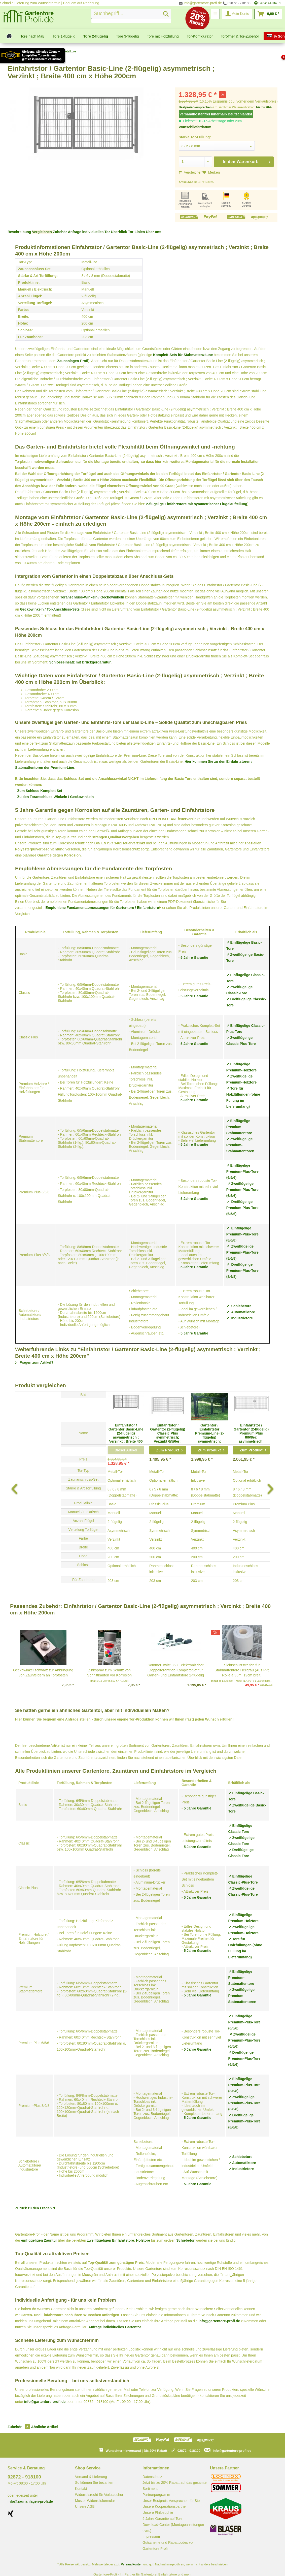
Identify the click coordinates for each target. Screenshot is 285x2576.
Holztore (143, 2240)
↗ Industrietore (239, 1318)
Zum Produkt (169, 1449)
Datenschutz (152, 2477)
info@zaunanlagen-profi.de (30, 2501)
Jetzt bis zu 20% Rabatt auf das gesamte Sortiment (174, 2485)
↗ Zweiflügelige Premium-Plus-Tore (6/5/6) (242, 1190)
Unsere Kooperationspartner (164, 2506)
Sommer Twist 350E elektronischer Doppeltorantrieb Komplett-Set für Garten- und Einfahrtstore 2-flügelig (175, 1670)
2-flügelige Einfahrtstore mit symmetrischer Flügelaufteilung (196, 504)
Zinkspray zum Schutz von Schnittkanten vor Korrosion (109, 1672)
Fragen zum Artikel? (34, 1362)
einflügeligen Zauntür (38, 2240)
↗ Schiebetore (239, 1306)
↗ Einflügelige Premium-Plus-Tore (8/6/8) (242, 1234)
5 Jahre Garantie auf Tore (162, 2519)
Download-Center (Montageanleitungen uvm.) (173, 2528)
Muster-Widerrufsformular (95, 2501)
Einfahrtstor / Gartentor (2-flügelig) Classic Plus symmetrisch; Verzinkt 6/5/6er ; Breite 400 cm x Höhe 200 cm (168, 1433)
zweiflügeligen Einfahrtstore (110, 2240)
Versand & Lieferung (91, 2477)
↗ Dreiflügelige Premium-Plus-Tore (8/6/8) (242, 1270)
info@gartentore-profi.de (219, 2321)
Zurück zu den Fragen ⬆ (35, 2208)
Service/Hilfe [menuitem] (266, 3)
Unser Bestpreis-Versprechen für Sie (171, 2501)
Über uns (153, 232)
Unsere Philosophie (157, 2512)
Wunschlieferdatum (195, 127)
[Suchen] (166, 14)
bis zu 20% (263, 107)
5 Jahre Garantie (194, 958)
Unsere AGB (85, 2506)
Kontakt (81, 2489)
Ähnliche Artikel (44, 2427)
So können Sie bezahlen (94, 2482)
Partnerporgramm (156, 2495)
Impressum (151, 2536)
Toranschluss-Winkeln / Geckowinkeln (92, 597)
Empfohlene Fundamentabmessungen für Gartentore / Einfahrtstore (102, 908)
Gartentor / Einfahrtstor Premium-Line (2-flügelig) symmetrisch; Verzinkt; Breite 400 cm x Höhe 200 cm (209, 1433)
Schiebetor (185, 2240)
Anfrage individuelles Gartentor (114, 2327)
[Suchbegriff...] (131, 14)
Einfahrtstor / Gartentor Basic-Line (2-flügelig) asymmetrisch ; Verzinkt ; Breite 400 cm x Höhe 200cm (126, 1433)
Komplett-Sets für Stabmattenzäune (183, 355)
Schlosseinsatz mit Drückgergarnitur (80, 662)
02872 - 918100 (237, 3)
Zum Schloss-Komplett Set (39, 791)
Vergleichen (190, 172)
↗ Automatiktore (240, 1312)
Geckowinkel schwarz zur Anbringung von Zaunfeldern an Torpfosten (43, 1672)
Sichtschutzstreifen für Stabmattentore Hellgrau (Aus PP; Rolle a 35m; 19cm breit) (242, 1670)
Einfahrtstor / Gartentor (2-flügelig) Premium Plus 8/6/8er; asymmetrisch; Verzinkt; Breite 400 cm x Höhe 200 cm (251, 1433)
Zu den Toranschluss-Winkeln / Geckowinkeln (55, 797)
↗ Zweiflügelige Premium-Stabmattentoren (240, 1145)
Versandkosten (131, 2564)
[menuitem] (131, 16)
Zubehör (60, 232)
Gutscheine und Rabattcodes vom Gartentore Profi (169, 2545)
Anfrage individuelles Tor (89, 232)
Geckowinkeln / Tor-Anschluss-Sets (50, 609)
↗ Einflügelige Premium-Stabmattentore (239, 1127)
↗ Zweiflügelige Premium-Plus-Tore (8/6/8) (242, 1252)
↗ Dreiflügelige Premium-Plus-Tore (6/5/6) (242, 1208)
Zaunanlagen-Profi (72, 361)
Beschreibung (19, 232)
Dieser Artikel (126, 1450)
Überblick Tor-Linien (128, 232)
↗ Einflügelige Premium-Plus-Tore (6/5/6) (242, 1171)
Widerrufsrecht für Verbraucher (99, 2495)
